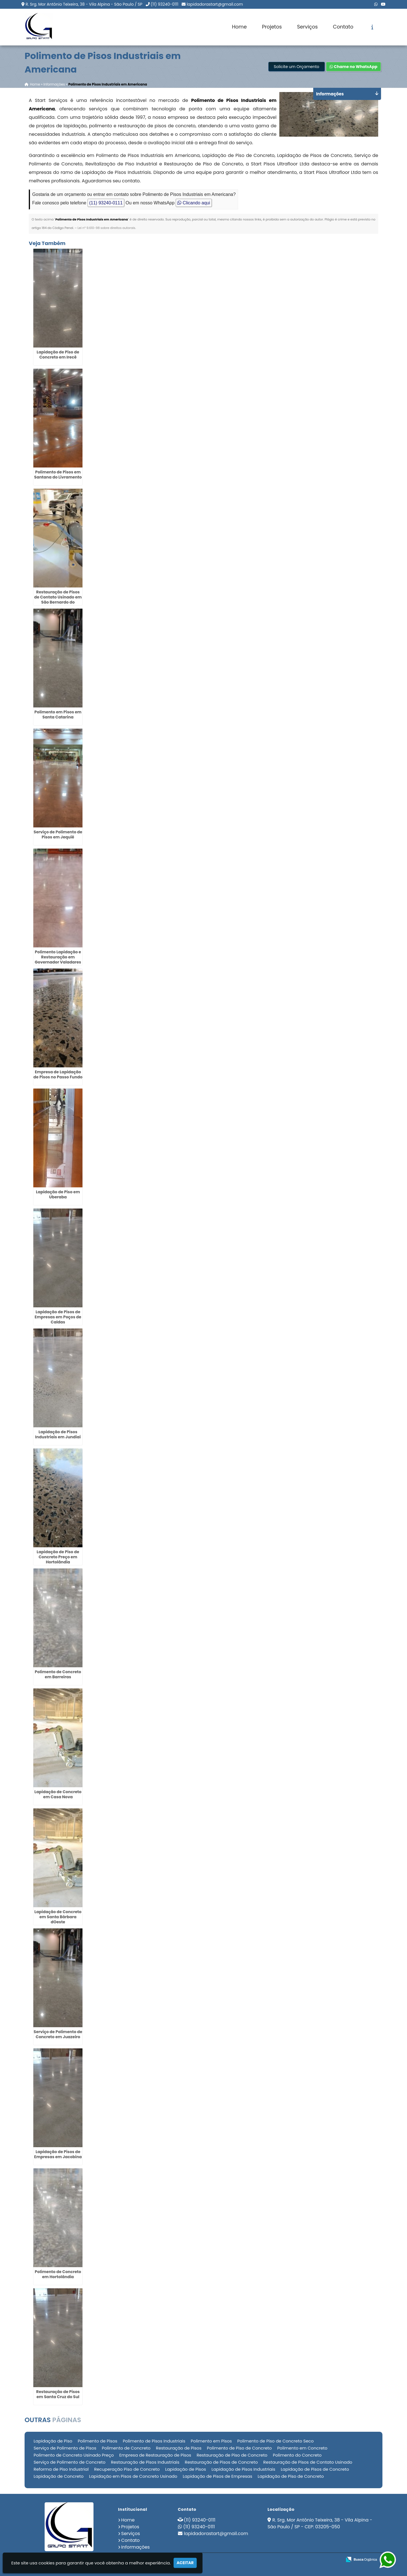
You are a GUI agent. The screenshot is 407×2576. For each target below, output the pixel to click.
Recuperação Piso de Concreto (127, 2469)
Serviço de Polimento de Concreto (69, 2462)
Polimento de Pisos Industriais (154, 2441)
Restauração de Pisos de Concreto (221, 2462)
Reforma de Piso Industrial (61, 2469)
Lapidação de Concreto (59, 2476)
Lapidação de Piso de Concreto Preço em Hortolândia (58, 1557)
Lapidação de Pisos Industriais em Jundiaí (58, 1434)
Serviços (307, 26)
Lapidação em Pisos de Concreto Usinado (133, 2476)
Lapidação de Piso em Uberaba (58, 1194)
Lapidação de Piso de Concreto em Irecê (58, 354)
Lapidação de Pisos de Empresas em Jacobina (58, 2154)
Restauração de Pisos (178, 2448)
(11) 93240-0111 (164, 4)
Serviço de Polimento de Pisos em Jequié (58, 834)
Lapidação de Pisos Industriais (243, 2469)
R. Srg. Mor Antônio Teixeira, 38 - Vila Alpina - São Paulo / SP (84, 4)
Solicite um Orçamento (296, 67)
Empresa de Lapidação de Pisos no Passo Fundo (57, 1074)
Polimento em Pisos (211, 2441)
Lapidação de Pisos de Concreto (315, 2469)
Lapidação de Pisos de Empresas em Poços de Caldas (58, 1317)
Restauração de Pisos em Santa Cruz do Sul (58, 2394)
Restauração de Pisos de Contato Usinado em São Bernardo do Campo (58, 599)
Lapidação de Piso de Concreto (291, 2476)
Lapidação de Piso (53, 2441)
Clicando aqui (193, 203)
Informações (135, 2547)
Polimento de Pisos (97, 2441)
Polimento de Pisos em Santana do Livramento (58, 474)
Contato (343, 26)
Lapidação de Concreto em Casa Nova (58, 1794)
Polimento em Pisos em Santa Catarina (58, 714)
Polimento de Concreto (126, 2448)
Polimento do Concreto (297, 2455)
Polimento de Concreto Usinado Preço (74, 2455)
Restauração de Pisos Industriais (145, 2462)
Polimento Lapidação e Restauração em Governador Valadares (58, 957)
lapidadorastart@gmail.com (215, 4)
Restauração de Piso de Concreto (232, 2455)
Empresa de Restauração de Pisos (155, 2455)
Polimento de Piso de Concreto (239, 2448)
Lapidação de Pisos (185, 2469)
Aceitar (185, 2563)
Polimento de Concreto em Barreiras (58, 1674)
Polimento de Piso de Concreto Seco (275, 2441)
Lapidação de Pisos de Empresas (217, 2476)
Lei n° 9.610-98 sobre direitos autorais (106, 228)
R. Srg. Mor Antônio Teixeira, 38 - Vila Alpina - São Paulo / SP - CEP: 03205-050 (319, 2523)
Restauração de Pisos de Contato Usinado (307, 2462)
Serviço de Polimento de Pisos (65, 2448)
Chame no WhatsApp (353, 67)
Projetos (272, 26)
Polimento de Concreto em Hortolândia (58, 2274)
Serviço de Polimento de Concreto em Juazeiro (58, 2034)
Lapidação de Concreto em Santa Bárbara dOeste (58, 1917)
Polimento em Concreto (302, 2448)
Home (239, 26)
